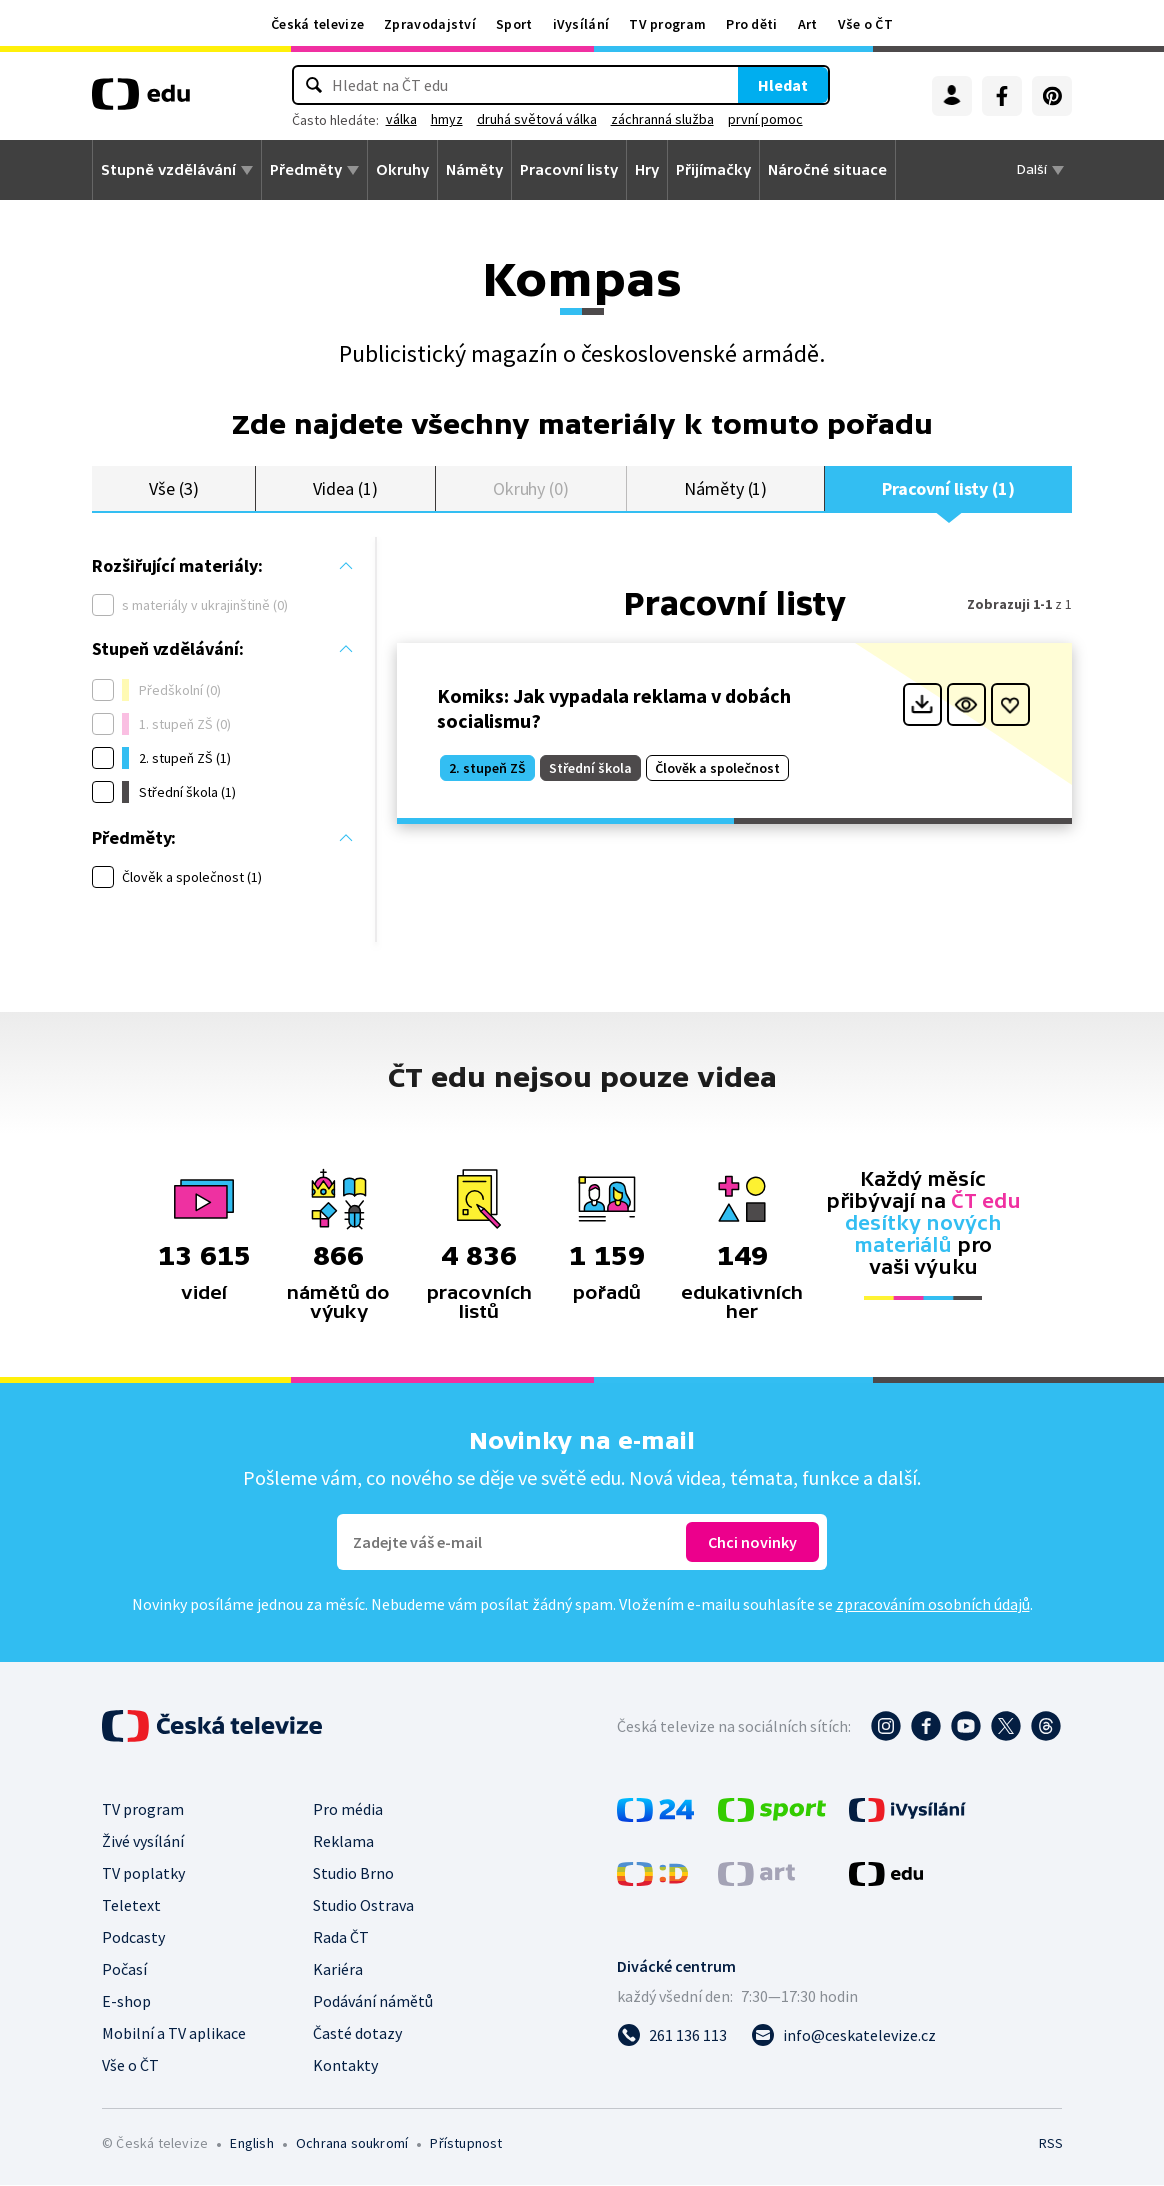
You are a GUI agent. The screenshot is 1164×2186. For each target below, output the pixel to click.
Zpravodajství (430, 24)
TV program (667, 24)
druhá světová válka (599, 119)
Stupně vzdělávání (168, 170)
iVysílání (581, 24)
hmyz (509, 119)
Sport (514, 24)
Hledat (721, 85)
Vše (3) (174, 488)
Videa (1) (345, 488)
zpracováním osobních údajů (933, 1605)
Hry (647, 170)
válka (463, 119)
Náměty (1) (725, 488)
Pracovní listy (569, 170)
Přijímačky (713, 170)
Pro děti (751, 24)
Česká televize (317, 24)
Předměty (306, 170)
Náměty (474, 170)
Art (808, 24)
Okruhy (402, 170)
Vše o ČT (865, 24)
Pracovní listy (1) (948, 488)
